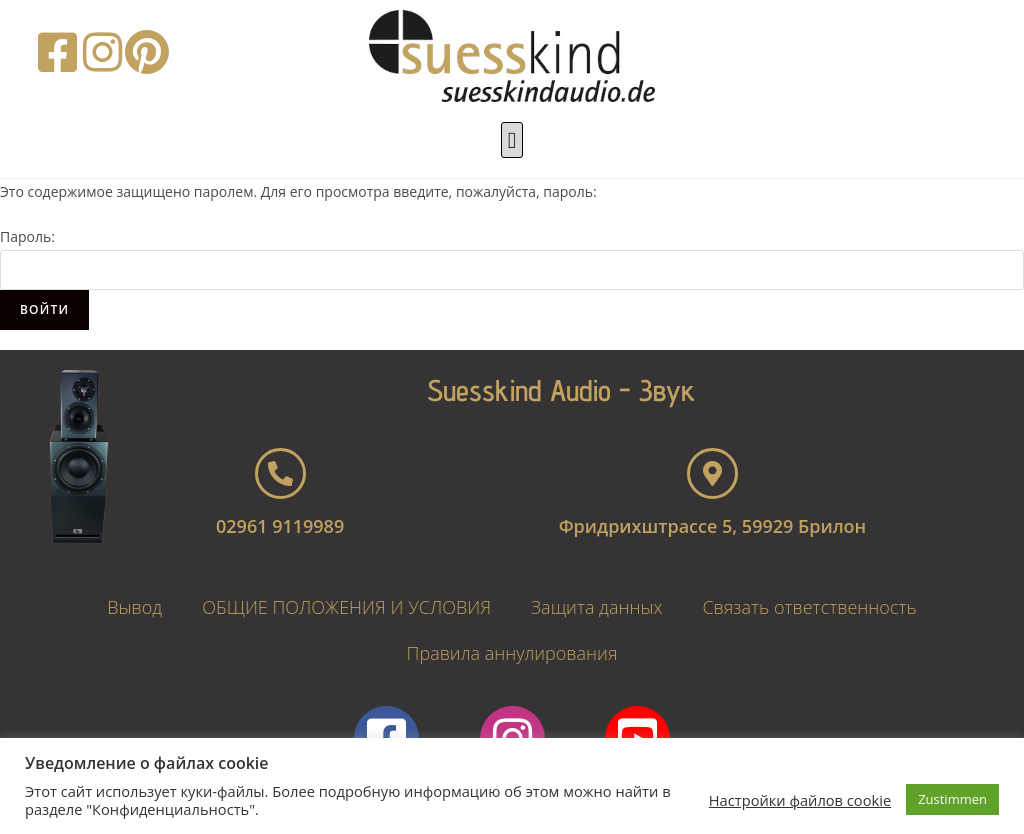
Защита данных (596, 607)
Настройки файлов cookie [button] (800, 800)
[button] (512, 140)
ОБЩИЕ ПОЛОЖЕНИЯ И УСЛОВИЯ (346, 607)
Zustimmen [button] (952, 799)
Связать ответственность (809, 607)
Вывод (134, 607)
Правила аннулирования (512, 653)
